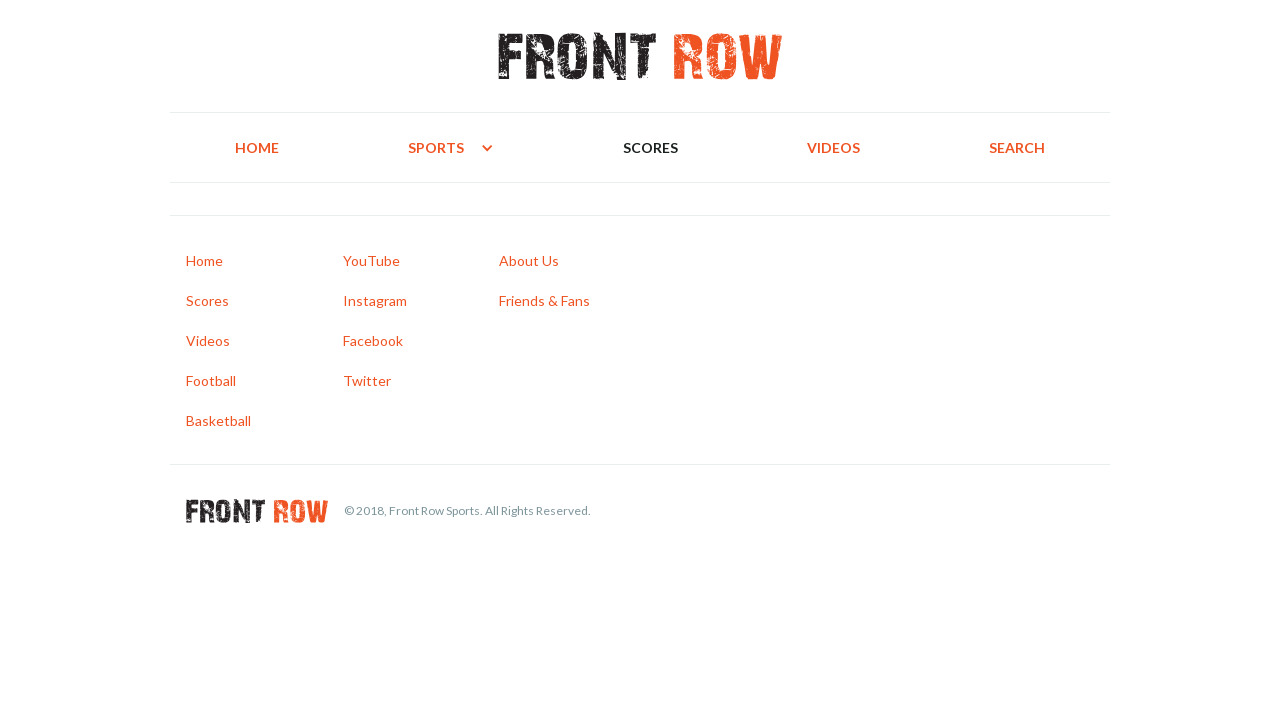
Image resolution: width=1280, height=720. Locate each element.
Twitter (367, 380)
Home (257, 147)
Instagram (375, 300)
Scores (650, 147)
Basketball (218, 420)
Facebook (373, 340)
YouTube (371, 260)
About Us (529, 260)
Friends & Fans (544, 300)
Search (1017, 147)
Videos (833, 147)
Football (211, 380)
